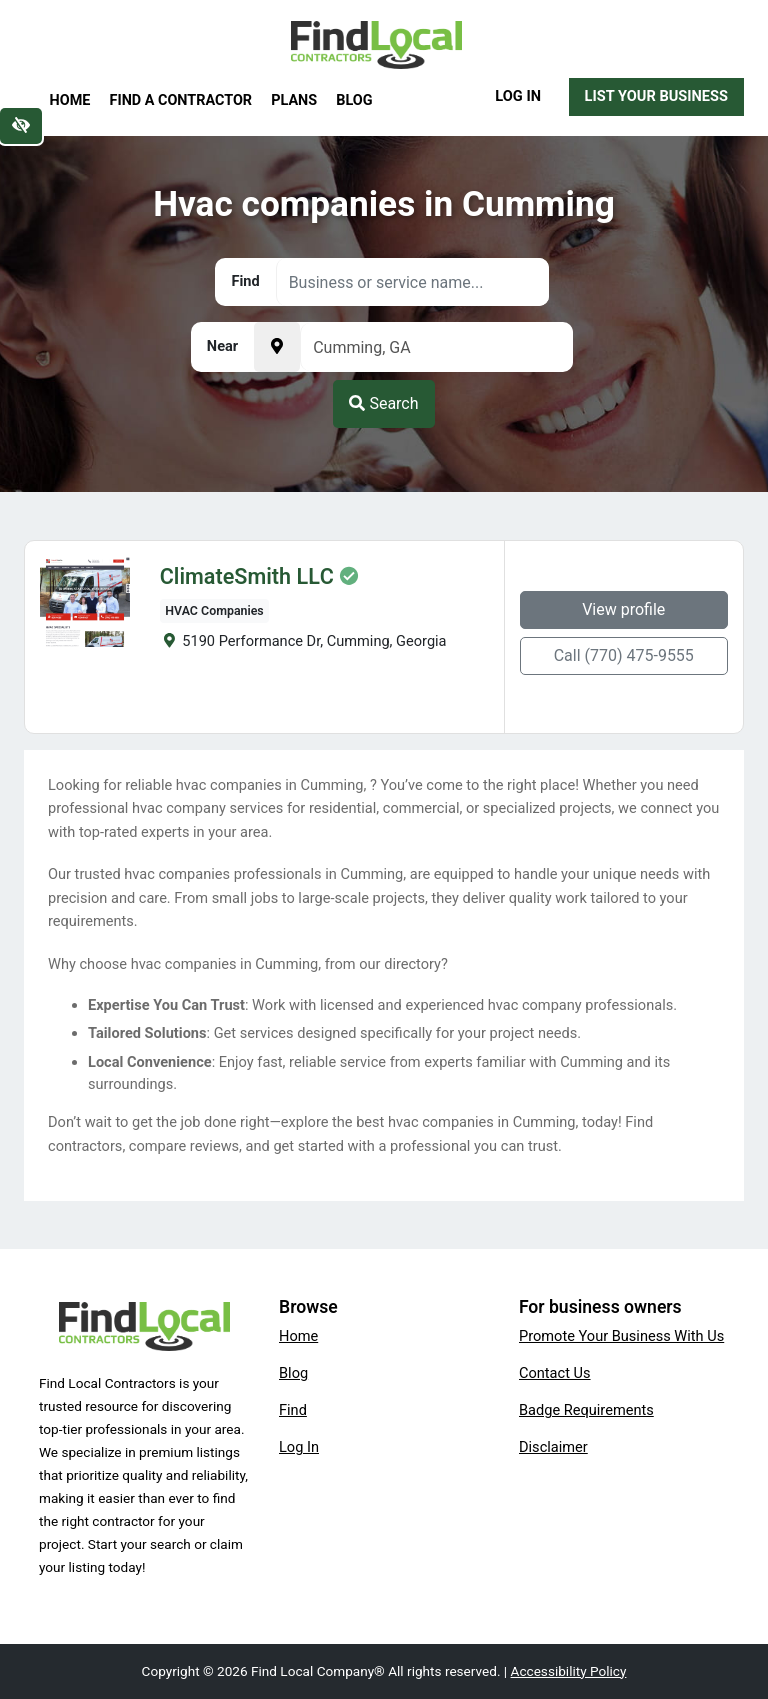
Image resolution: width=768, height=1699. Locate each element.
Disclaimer (553, 1447)
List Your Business (656, 96)
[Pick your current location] (277, 347)
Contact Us (555, 1373)
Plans (294, 100)
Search (383, 403)
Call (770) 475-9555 (624, 655)
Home (70, 100)
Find (293, 1410)
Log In (518, 96)
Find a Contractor (181, 100)
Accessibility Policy (569, 1671)
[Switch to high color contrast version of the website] (21, 126)
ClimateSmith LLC (247, 577)
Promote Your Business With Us (621, 1336)
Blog (354, 100)
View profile (623, 609)
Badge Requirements (586, 1410)
